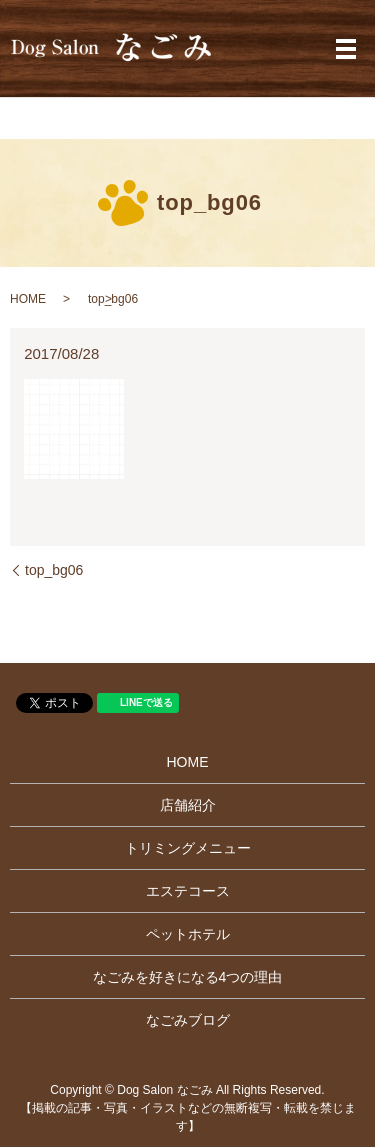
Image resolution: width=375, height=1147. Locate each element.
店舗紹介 (188, 805)
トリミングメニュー (188, 848)
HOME (28, 299)
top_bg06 (54, 570)
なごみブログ (188, 1020)
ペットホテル (188, 934)
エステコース (188, 891)
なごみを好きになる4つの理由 (188, 977)
